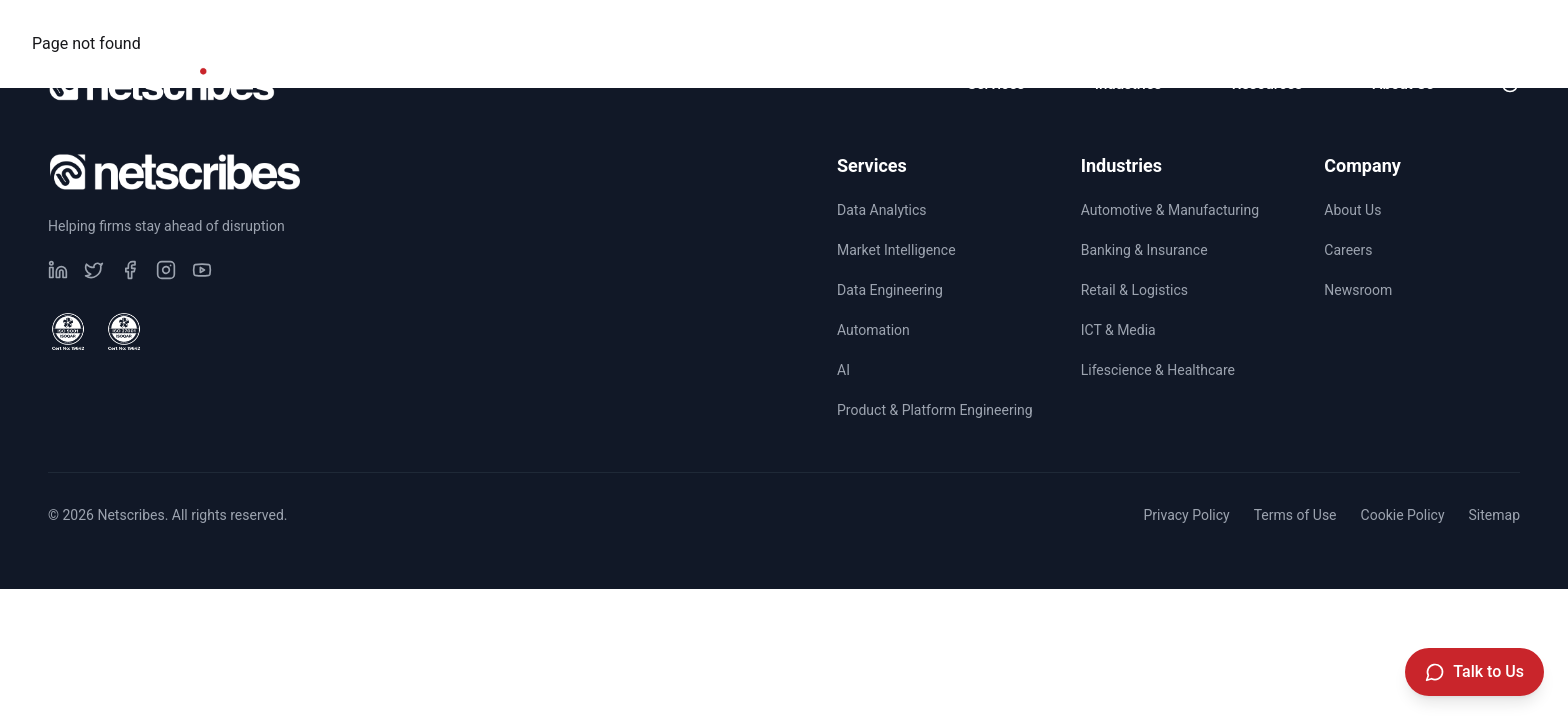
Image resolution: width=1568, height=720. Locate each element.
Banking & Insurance (1144, 250)
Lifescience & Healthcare (1158, 370)
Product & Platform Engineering (935, 410)
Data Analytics (882, 210)
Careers (1345, 26)
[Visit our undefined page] (58, 270)
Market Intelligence (896, 250)
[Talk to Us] (1474, 672)
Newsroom (1471, 26)
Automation (873, 330)
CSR (1241, 26)
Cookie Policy (1403, 515)
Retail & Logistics (1134, 290)
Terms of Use (1295, 515)
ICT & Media (1118, 330)
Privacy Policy (1186, 515)
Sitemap (1494, 515)
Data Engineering (890, 290)
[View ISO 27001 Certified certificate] (124, 332)
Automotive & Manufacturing (1170, 210)
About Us (1352, 210)
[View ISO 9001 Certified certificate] (68, 332)
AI (843, 370)
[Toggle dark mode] (1510, 84)
